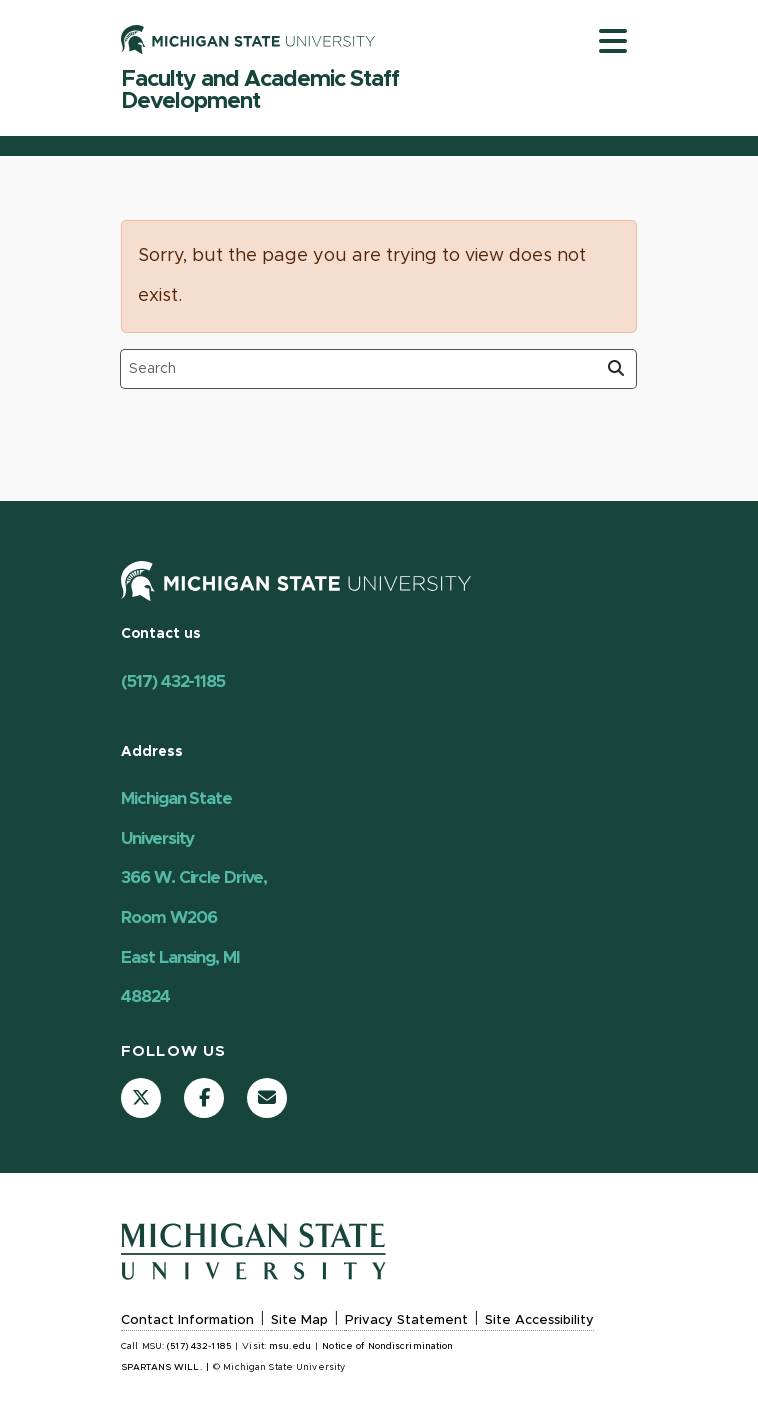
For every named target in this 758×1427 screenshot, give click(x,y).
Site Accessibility (539, 1320)
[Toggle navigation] (613, 41)
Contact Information (187, 1320)
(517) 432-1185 (173, 681)
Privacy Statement (406, 1320)
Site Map (299, 1320)
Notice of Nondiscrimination (387, 1346)
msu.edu (290, 1346)
